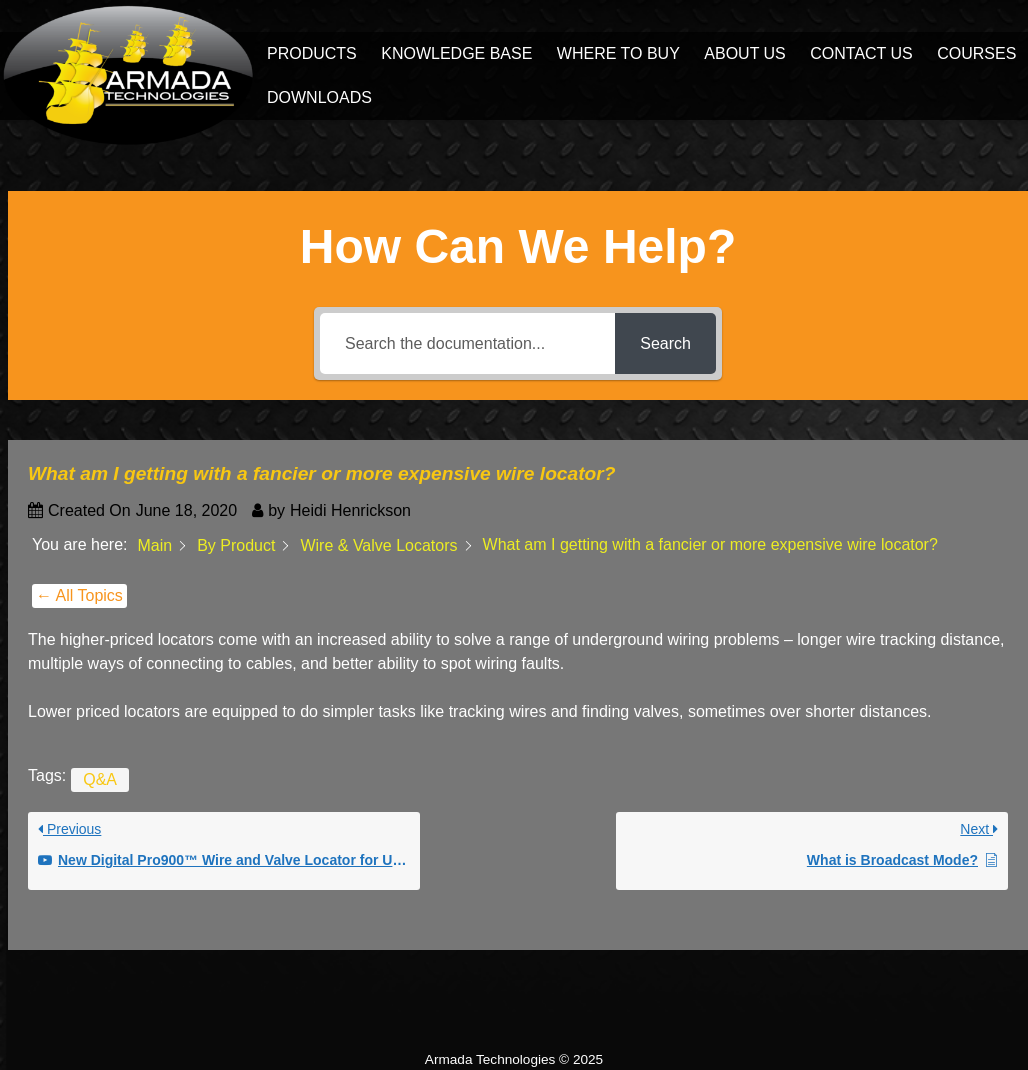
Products (312, 53)
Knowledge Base (456, 53)
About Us (745, 53)
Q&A (100, 779)
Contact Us (861, 53)
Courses (976, 53)
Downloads (319, 97)
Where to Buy (618, 53)
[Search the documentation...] (467, 343)
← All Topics (79, 595)
